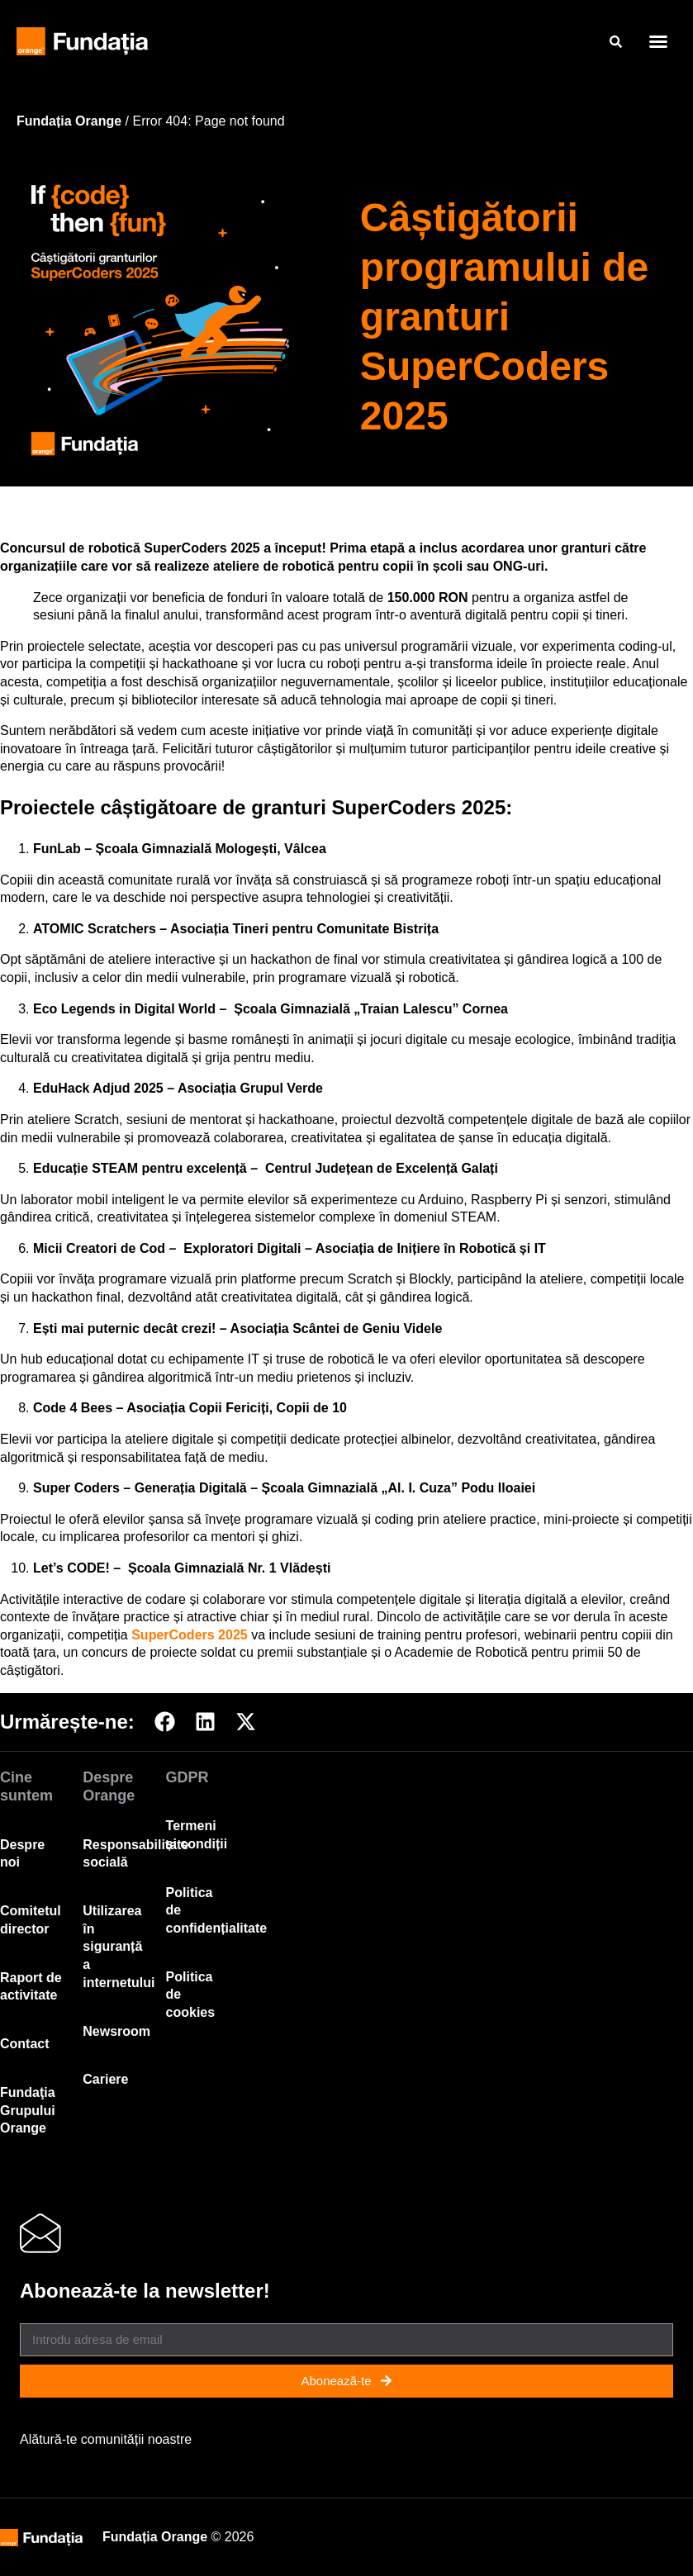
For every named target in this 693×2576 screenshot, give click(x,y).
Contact (25, 2044)
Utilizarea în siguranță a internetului (118, 1946)
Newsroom (116, 2031)
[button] (658, 41)
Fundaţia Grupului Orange (27, 2110)
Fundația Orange (69, 121)
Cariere (105, 2079)
